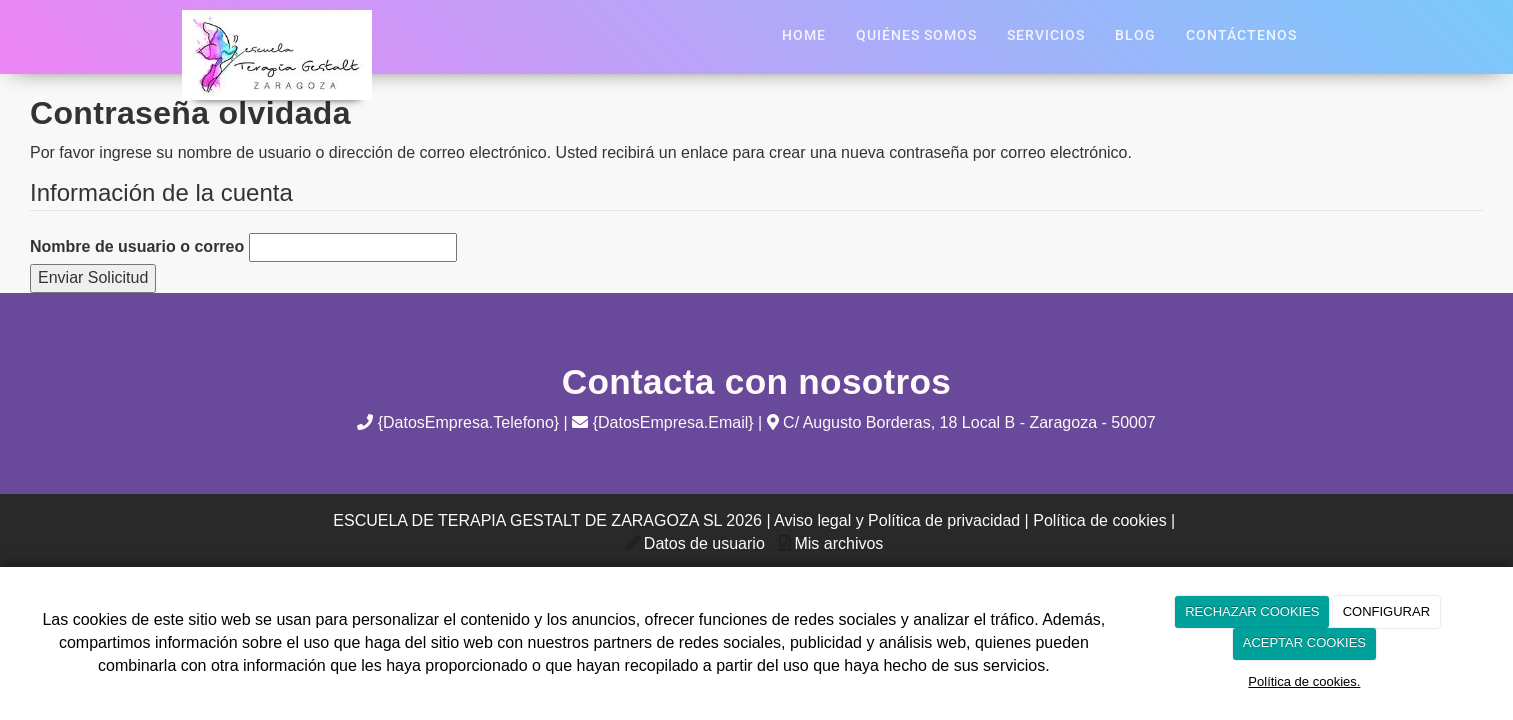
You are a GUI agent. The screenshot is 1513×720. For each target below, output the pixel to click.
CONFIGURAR (1386, 611)
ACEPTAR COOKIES (1304, 642)
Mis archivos (838, 543)
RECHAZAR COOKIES (1252, 611)
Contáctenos (1241, 35)
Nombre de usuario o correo (137, 246)
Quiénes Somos (916, 35)
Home (804, 35)
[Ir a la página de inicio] (182, 10)
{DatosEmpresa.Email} (662, 422)
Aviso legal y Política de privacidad (897, 520)
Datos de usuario (704, 543)
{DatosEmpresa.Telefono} (458, 422)
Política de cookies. (1304, 681)
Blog (1135, 35)
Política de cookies (1099, 520)
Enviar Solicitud (93, 277)
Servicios (1046, 35)
